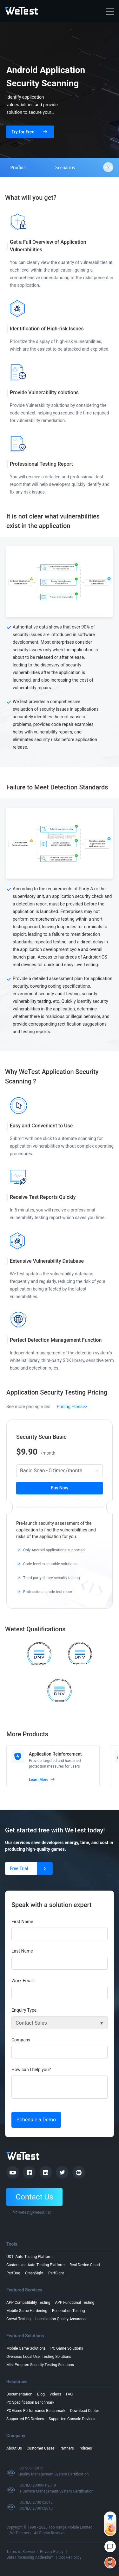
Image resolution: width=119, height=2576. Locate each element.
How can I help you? (31, 2069)
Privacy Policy (51, 2551)
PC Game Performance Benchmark (35, 2410)
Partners (66, 2448)
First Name (22, 1921)
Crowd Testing (18, 2319)
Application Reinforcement (55, 1754)
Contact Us (34, 2197)
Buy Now (59, 1487)
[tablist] (59, 167)
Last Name (22, 1950)
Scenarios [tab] (65, 167)
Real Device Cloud (84, 2265)
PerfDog (13, 2273)
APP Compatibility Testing (28, 2302)
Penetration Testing (68, 2311)
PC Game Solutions (66, 2348)
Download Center (84, 2410)
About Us (14, 2448)
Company (20, 2039)
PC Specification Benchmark (30, 2402)
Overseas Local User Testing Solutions (38, 2356)
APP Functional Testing (74, 2302)
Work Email (22, 1980)
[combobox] (59, 1470)
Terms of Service (20, 2551)
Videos (55, 2394)
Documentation (19, 2394)
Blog (41, 2394)
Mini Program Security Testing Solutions (40, 2365)
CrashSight (34, 2273)
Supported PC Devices (25, 2419)
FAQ (69, 2394)
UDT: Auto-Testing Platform (29, 2256)
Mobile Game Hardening (26, 2311)
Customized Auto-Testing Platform (35, 2265)
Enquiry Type (23, 2010)
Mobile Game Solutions (26, 2348)
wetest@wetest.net (34, 2212)
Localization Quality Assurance (61, 2319)
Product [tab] (18, 167)
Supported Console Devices (72, 2419)
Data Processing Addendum (30, 2557)
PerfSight (56, 2273)
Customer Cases (41, 2448)
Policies (85, 2448)
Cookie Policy (70, 2557)
